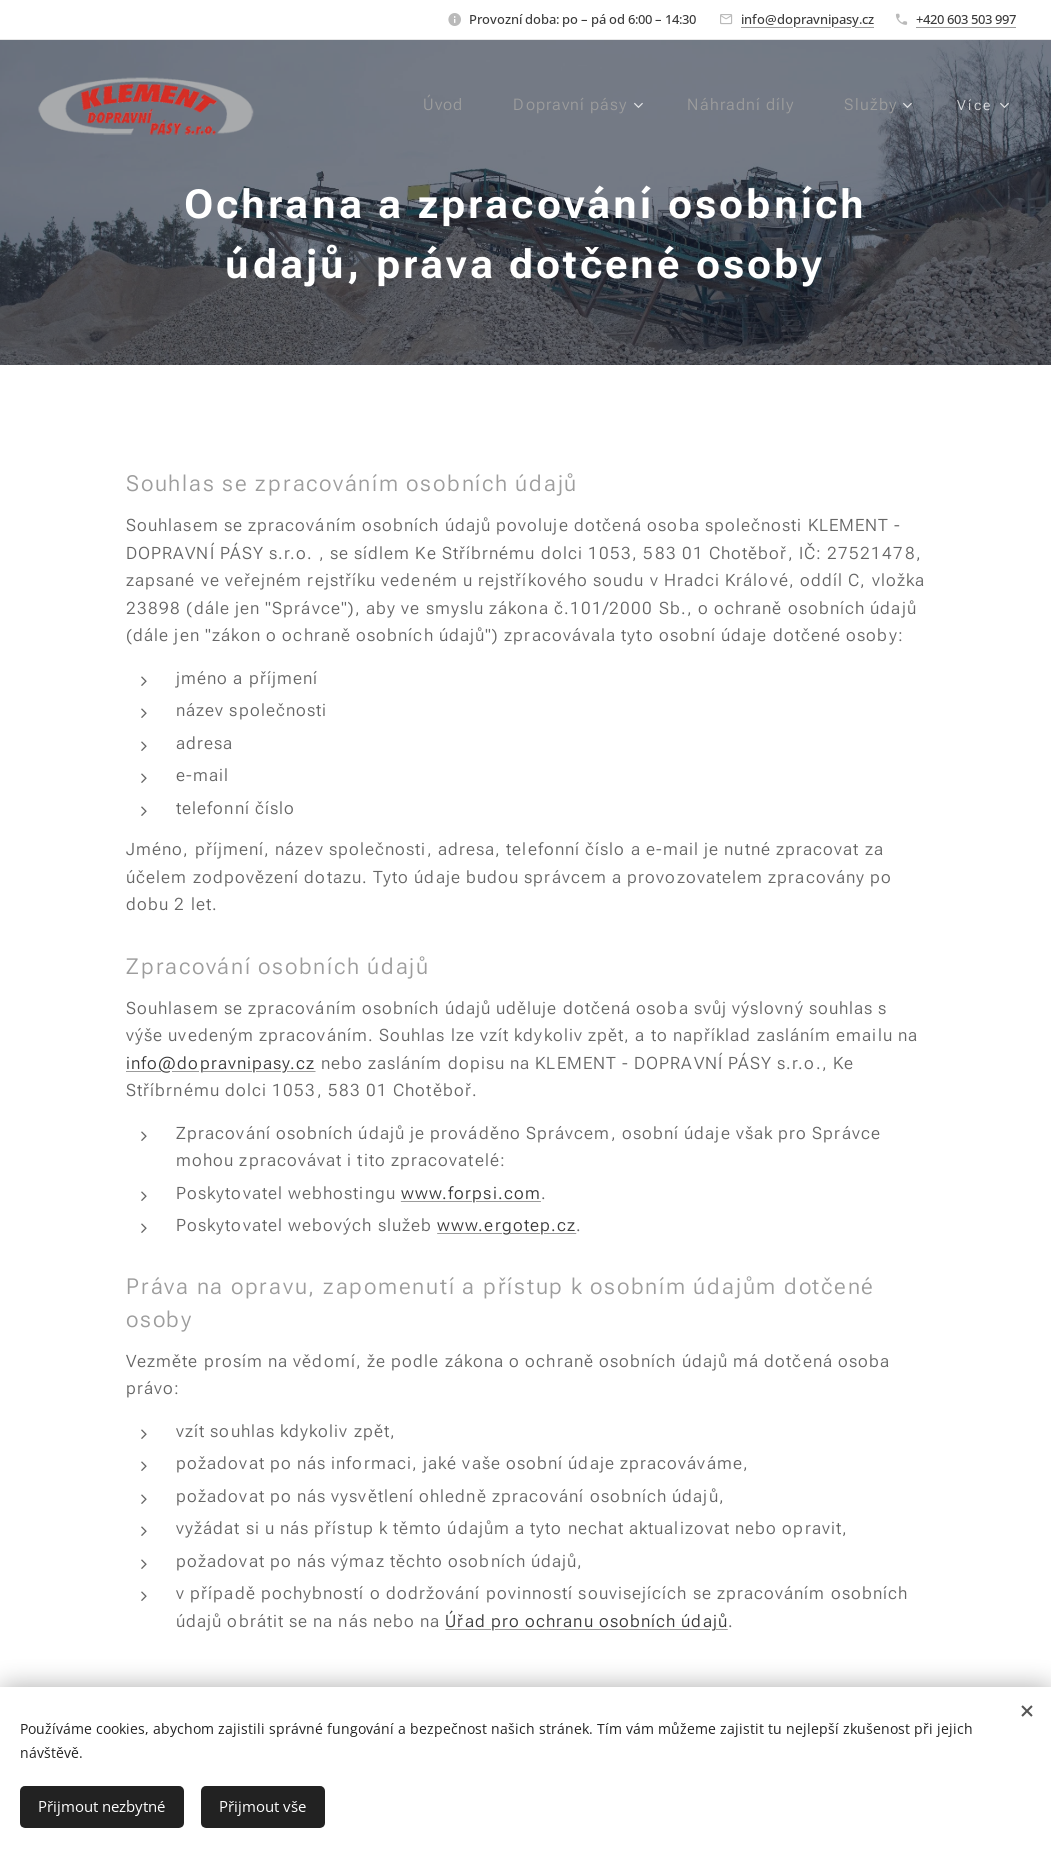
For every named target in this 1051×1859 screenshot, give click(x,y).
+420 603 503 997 (966, 19)
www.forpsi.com (470, 1193)
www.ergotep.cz (506, 1225)
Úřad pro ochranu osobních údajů (586, 1621)
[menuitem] (437, 105)
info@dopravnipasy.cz (807, 19)
